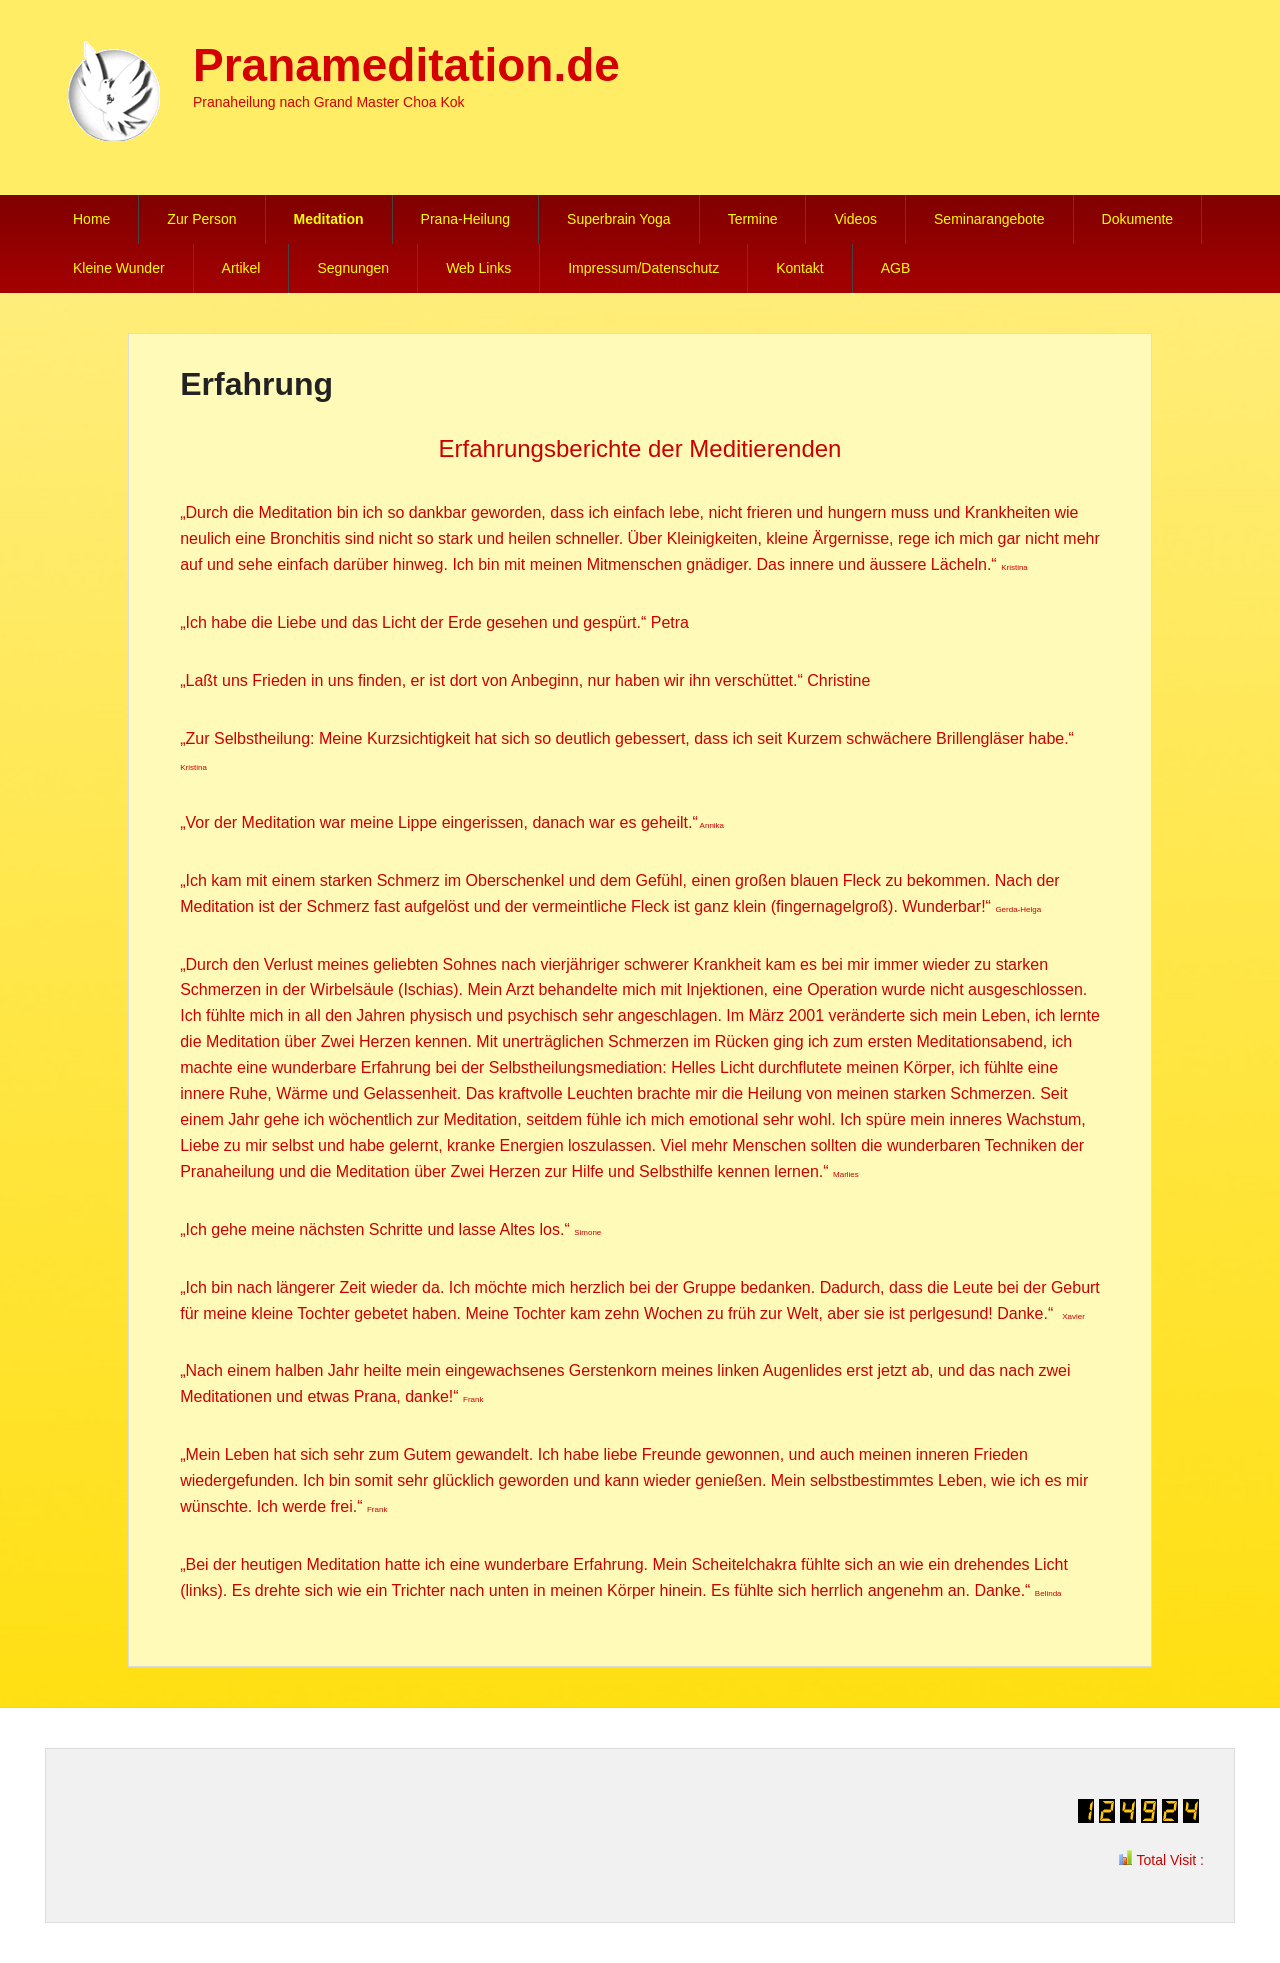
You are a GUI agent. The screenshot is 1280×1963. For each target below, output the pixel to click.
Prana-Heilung (466, 219)
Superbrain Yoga (619, 219)
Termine (753, 219)
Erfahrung (256, 384)
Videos (855, 219)
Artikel (241, 268)
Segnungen (353, 268)
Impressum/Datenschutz (643, 268)
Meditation (329, 219)
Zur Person (201, 219)
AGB (896, 268)
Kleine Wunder (119, 268)
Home (91, 219)
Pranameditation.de (406, 65)
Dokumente (1138, 219)
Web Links (478, 268)
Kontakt (799, 268)
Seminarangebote (989, 219)
